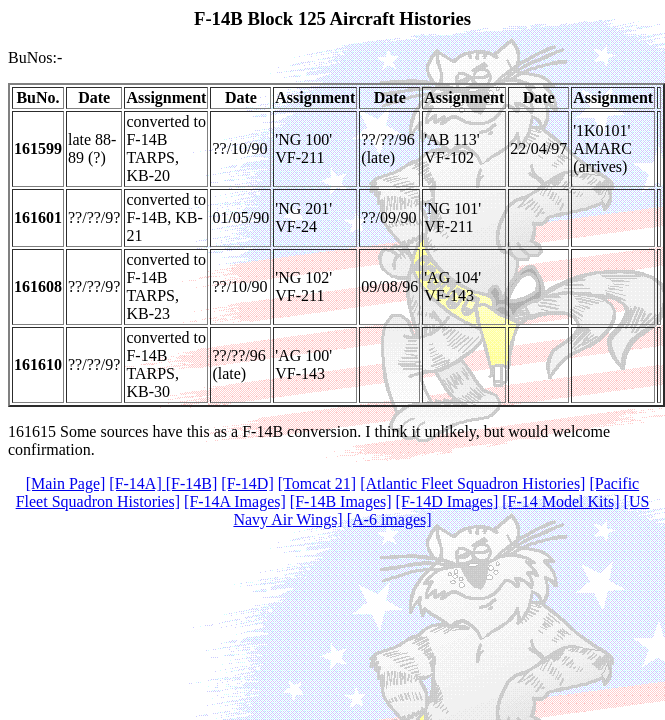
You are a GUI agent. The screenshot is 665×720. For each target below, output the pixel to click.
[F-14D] (247, 483)
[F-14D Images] (447, 501)
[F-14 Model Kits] (560, 501)
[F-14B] (192, 483)
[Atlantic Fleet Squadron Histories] (472, 483)
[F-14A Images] (235, 501)
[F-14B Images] (341, 501)
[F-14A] (137, 483)
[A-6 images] (389, 519)
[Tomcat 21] (317, 483)
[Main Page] (66, 483)
